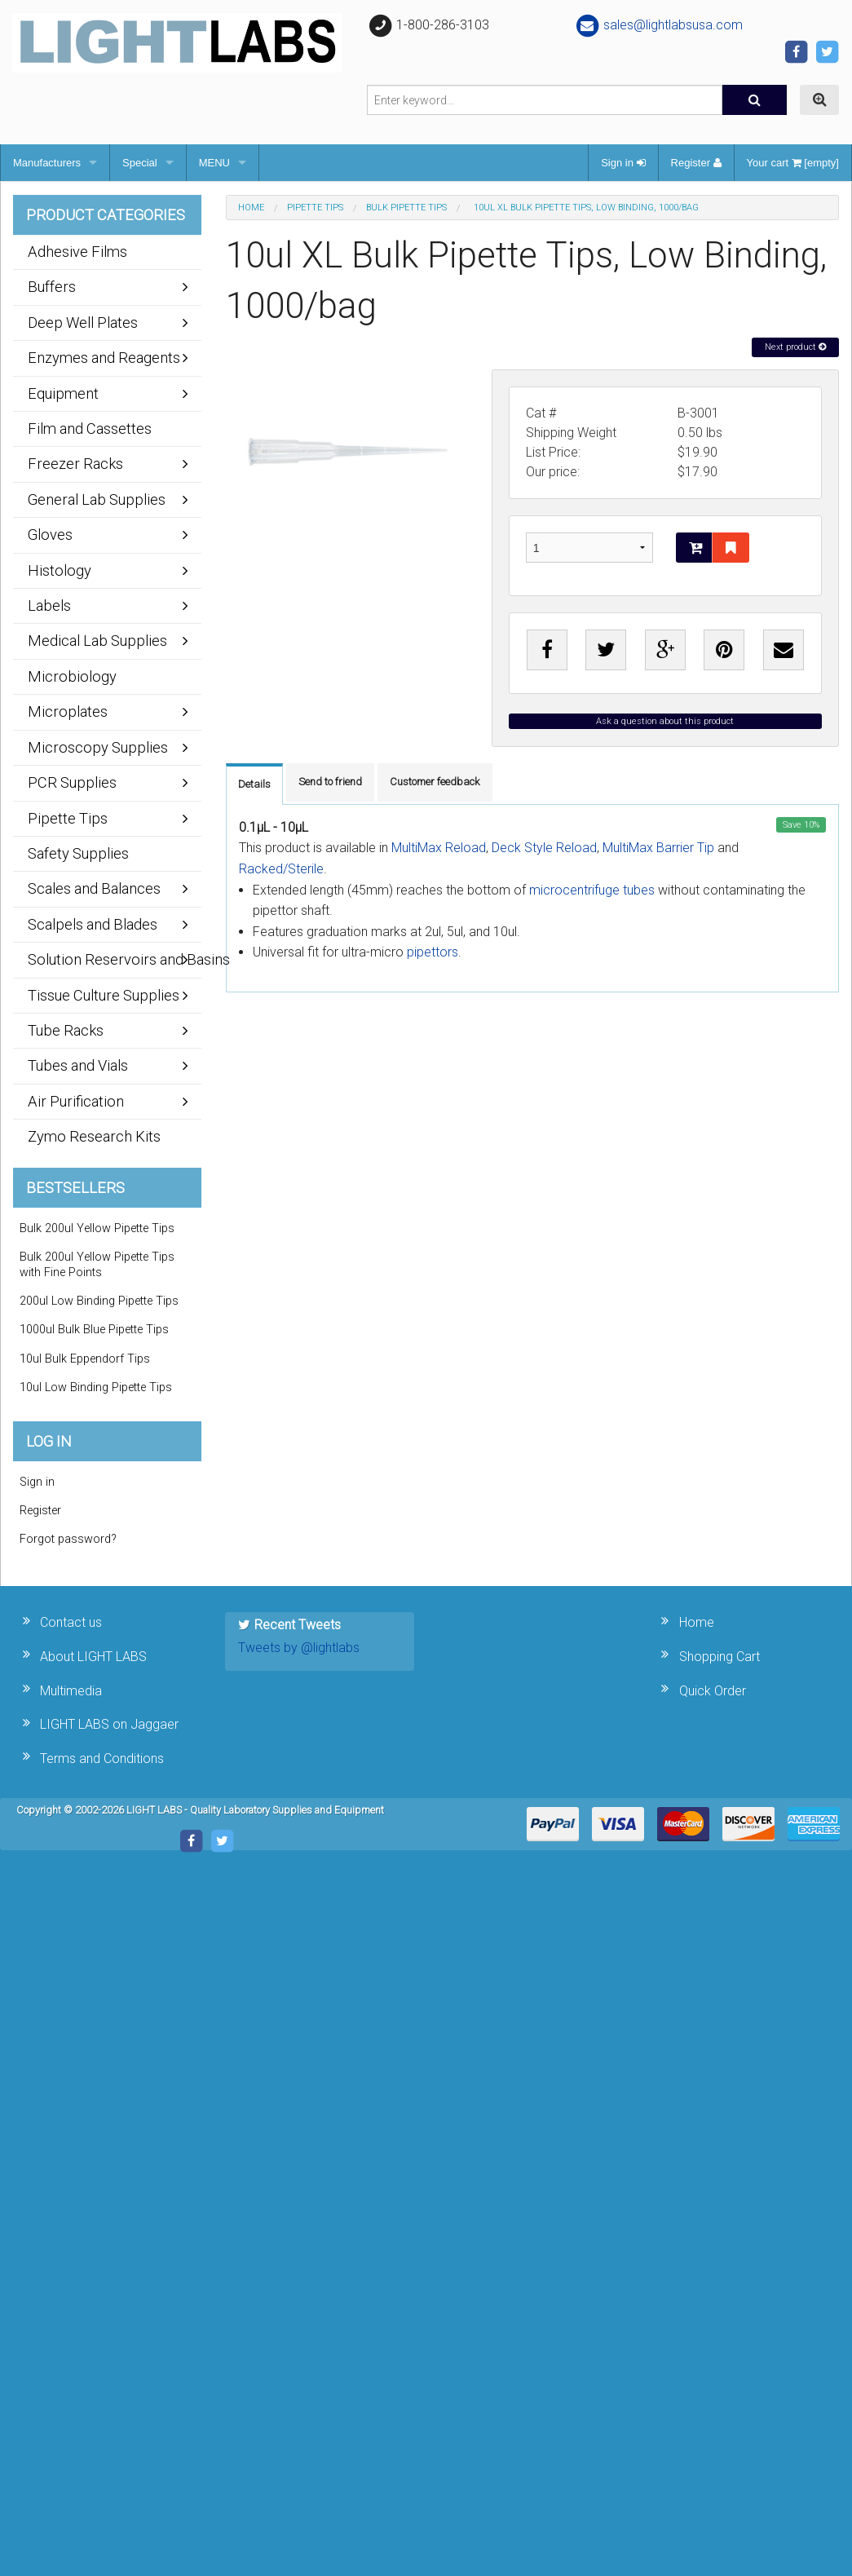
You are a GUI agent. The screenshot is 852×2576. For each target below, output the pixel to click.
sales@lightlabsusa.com (658, 25)
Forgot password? (68, 1539)
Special (139, 163)
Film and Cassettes (90, 428)
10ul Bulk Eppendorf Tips (85, 1359)
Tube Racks (66, 1030)
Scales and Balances (94, 888)
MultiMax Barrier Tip (658, 847)
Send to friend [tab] (330, 781)
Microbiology (72, 676)
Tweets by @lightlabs (299, 1647)
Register (696, 163)
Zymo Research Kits (94, 1136)
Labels (49, 605)
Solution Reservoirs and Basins (114, 959)
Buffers (52, 286)
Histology (59, 570)
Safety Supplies (78, 853)
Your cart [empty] (793, 163)
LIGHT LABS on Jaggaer (109, 1724)
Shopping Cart (719, 1656)
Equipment (63, 393)
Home (251, 207)
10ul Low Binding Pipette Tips (96, 1387)
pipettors (432, 952)
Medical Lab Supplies (97, 640)
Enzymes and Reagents (104, 357)
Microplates (68, 711)
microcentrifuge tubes (592, 890)
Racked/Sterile (281, 869)
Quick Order (712, 1691)
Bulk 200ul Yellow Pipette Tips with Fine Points (97, 1264)
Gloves (50, 534)
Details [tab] (254, 784)
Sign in (623, 163)
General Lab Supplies (97, 499)
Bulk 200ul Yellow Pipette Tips (97, 1228)
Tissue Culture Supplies (103, 995)
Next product (795, 347)
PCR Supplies (72, 782)
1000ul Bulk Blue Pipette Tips (94, 1330)
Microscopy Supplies (98, 747)
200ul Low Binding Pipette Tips (99, 1301)
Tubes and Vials (78, 1065)
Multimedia (71, 1691)
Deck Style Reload (544, 847)
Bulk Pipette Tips (406, 207)
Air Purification (76, 1101)
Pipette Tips (315, 207)
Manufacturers (47, 163)
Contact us (71, 1622)
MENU (214, 163)
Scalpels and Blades (92, 924)
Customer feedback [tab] (435, 781)
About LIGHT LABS (93, 1656)
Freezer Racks (75, 463)
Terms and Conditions (102, 1758)
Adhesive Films (77, 251)
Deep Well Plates (83, 322)
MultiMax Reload (438, 847)
